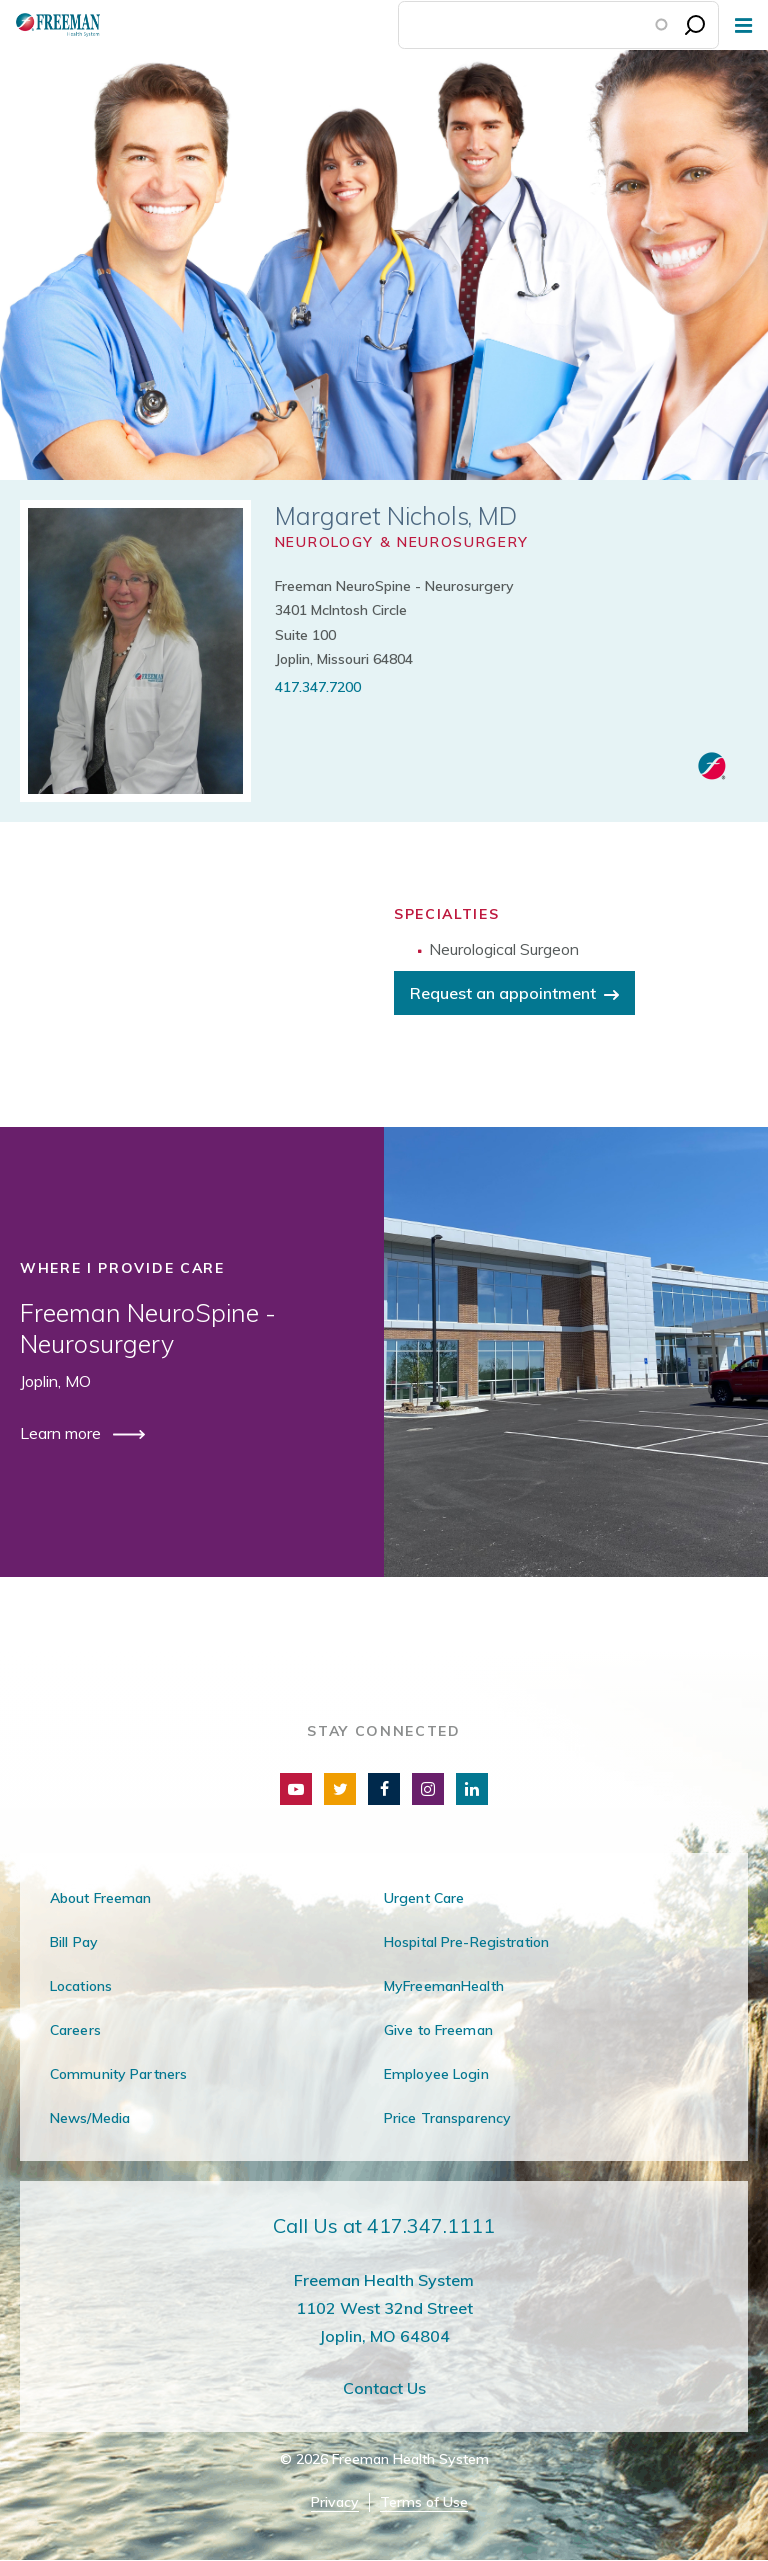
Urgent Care (424, 1898)
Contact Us (384, 2388)
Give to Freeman (438, 2030)
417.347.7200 (318, 687)
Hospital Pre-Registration (466, 1942)
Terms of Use (424, 2502)
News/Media (90, 2118)
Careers (75, 2030)
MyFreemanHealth (444, 1986)
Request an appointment (503, 993)
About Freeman (101, 1898)
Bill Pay (74, 1942)
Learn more (62, 1433)
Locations (81, 1986)
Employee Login (436, 2074)
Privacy (335, 2502)
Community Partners (118, 2074)
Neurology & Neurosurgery (402, 542)
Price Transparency (447, 2118)
